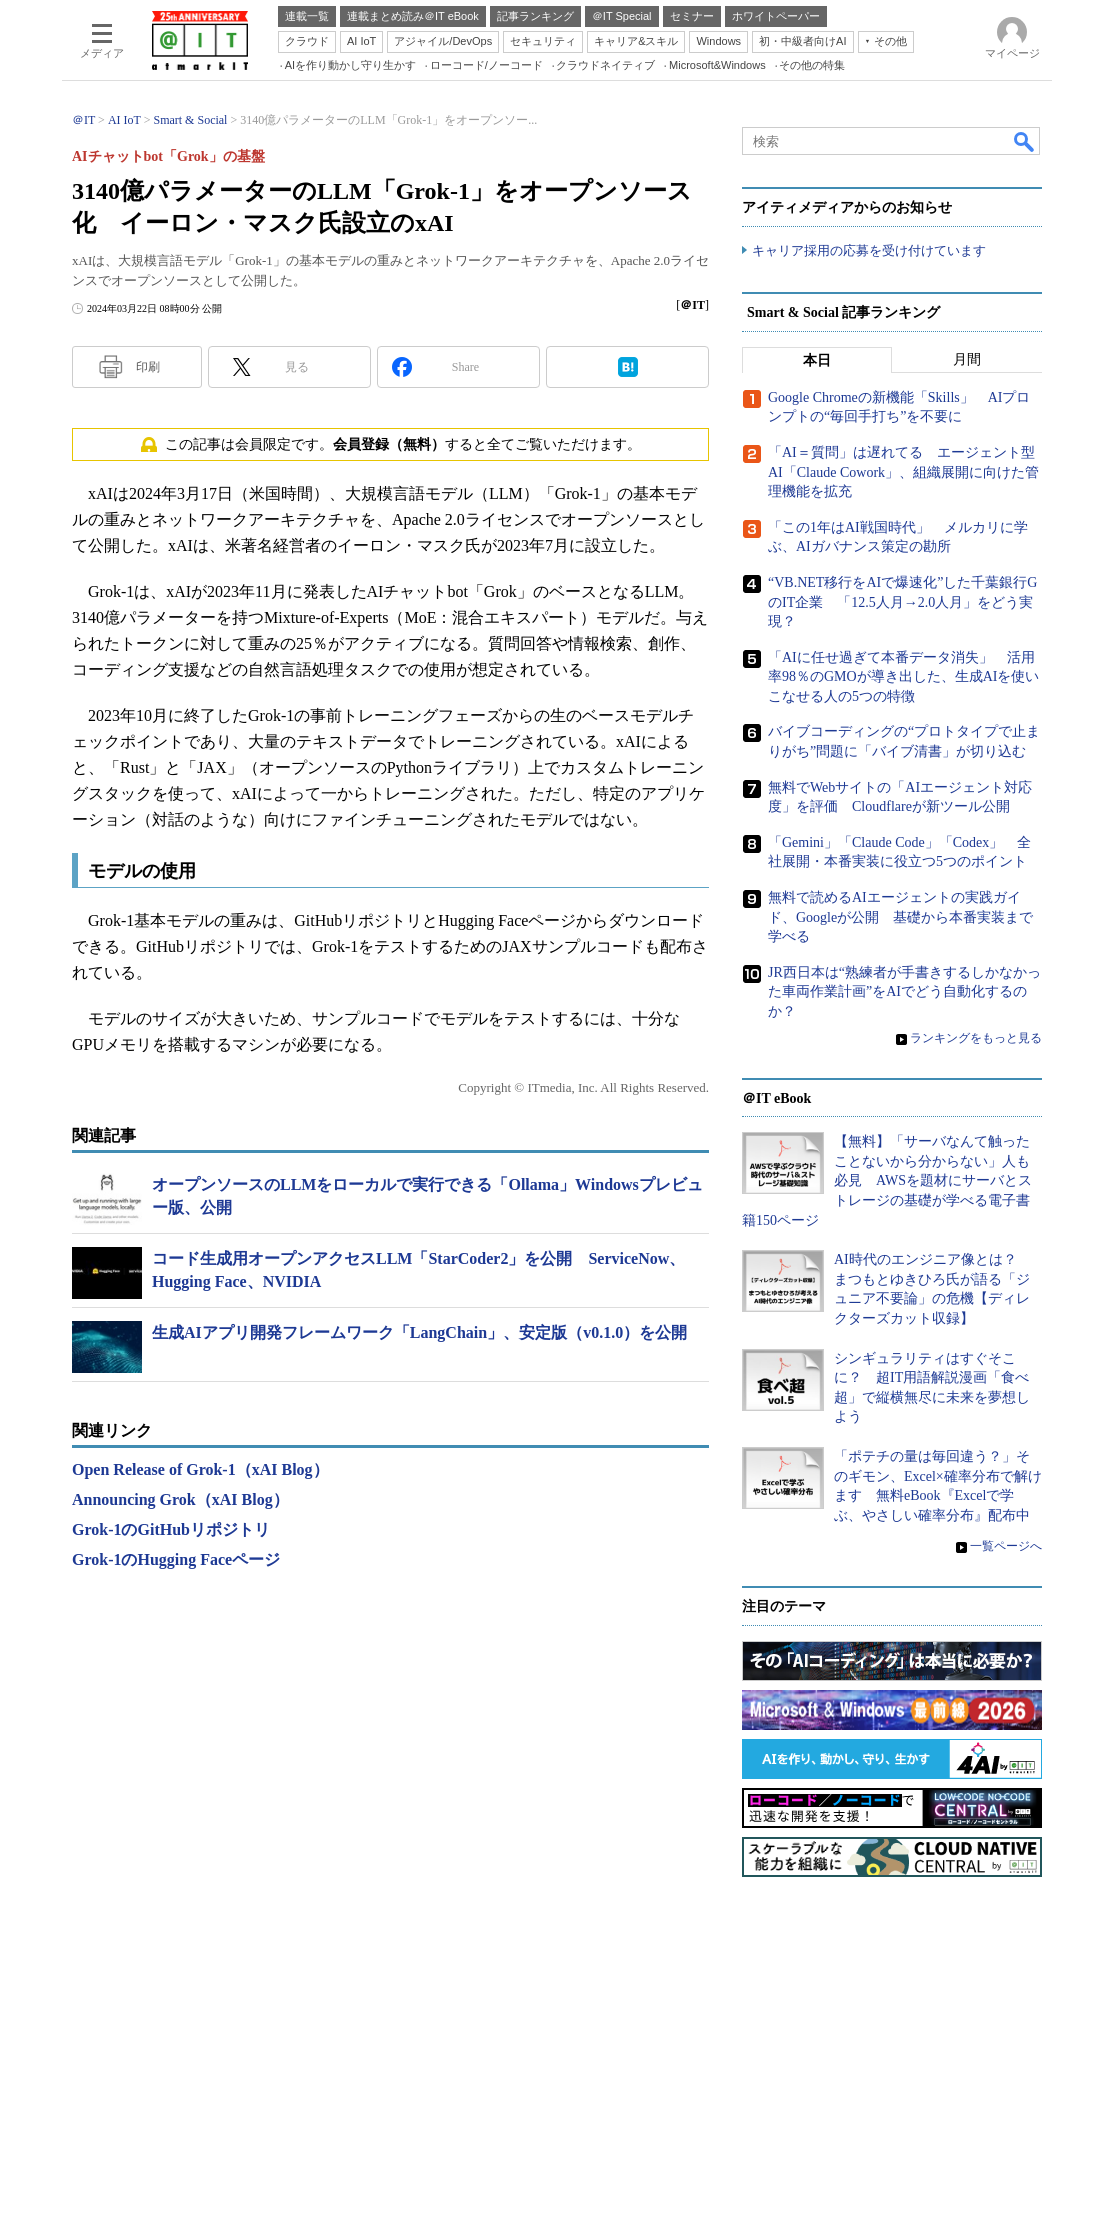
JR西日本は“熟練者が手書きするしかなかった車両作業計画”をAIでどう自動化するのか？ (904, 992)
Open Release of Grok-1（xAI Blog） (200, 1469)
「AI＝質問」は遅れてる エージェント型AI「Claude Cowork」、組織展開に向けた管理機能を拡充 (903, 472)
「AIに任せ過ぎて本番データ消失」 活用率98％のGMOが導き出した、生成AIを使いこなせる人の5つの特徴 (903, 677)
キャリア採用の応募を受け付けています (869, 250)
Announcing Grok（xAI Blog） (180, 1499)
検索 (1025, 141)
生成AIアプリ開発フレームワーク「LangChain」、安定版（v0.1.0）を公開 (419, 1332)
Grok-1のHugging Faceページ (176, 1559)
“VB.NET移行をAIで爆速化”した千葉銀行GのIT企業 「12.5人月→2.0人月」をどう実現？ (902, 602)
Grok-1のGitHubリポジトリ (171, 1529)
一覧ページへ (1006, 1546)
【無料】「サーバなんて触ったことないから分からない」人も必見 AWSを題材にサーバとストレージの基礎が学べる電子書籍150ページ (887, 1180)
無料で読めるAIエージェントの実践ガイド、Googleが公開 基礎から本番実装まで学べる (900, 917)
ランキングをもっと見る (976, 1038)
